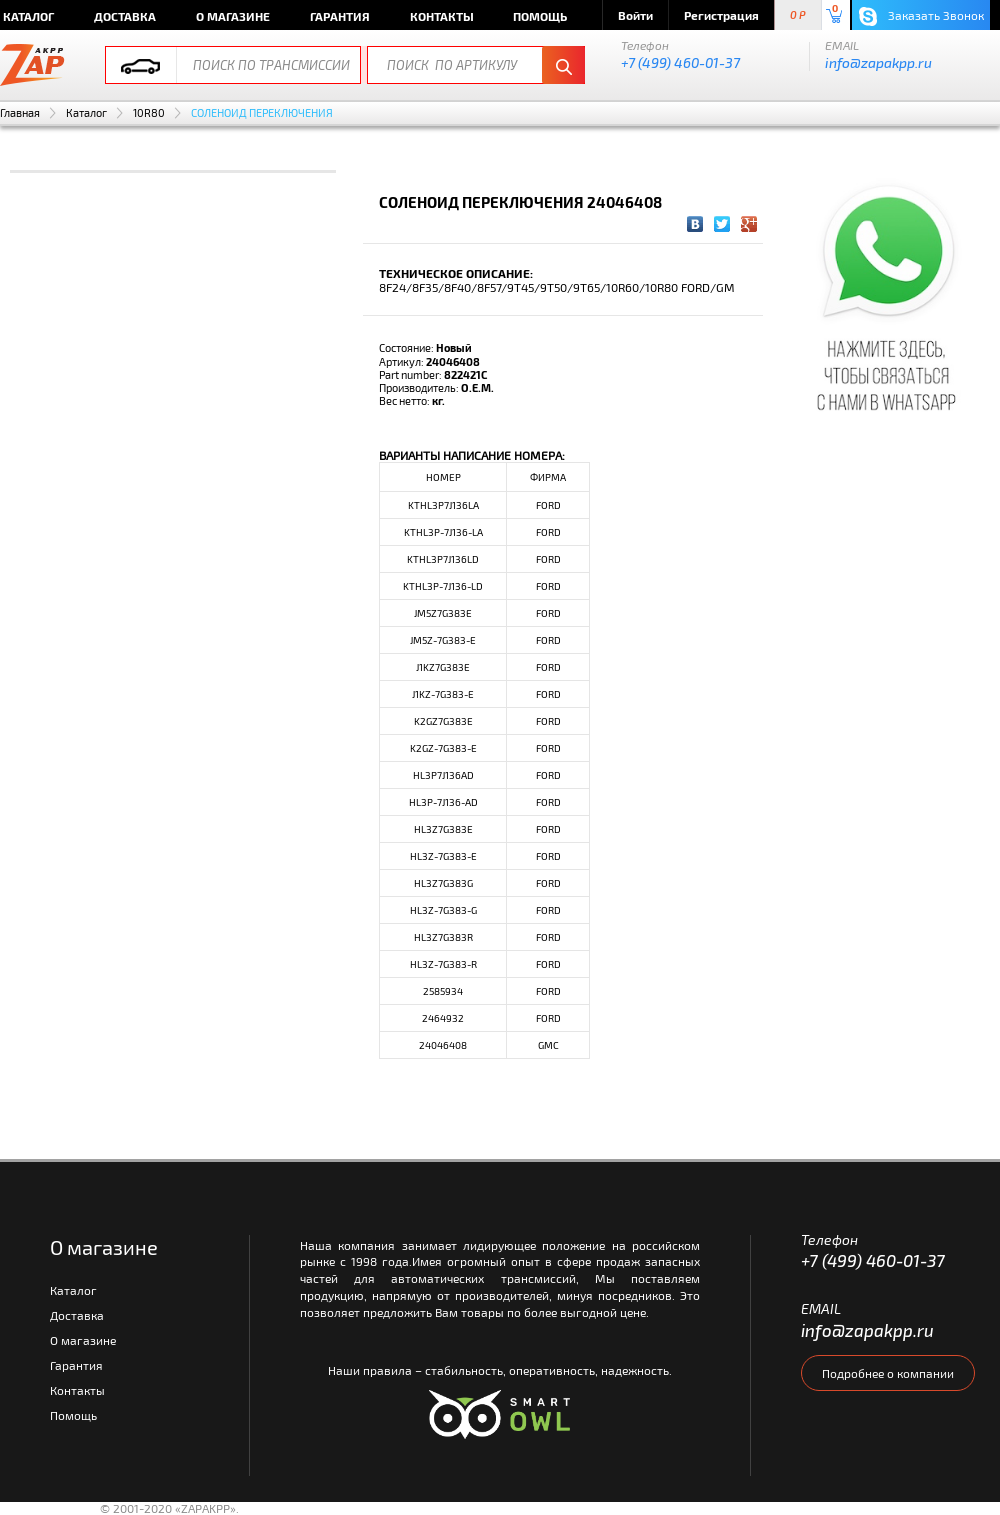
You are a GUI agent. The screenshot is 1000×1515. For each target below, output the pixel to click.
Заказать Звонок (921, 16)
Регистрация (721, 15)
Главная (20, 112)
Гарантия (340, 16)
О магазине (233, 16)
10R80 (149, 112)
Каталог (86, 112)
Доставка (125, 16)
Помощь (540, 16)
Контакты (442, 16)
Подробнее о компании (888, 1373)
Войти (635, 15)
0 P (798, 15)
